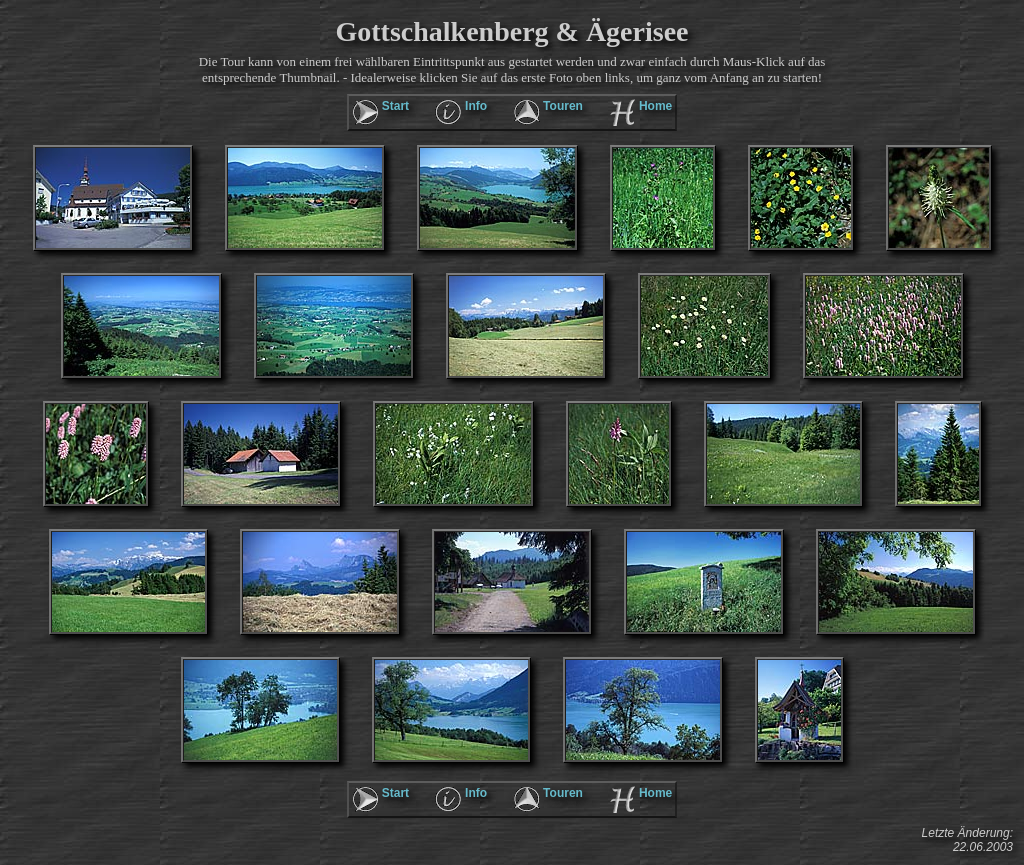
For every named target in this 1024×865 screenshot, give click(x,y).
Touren (563, 106)
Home (655, 106)
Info (476, 106)
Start (395, 106)
